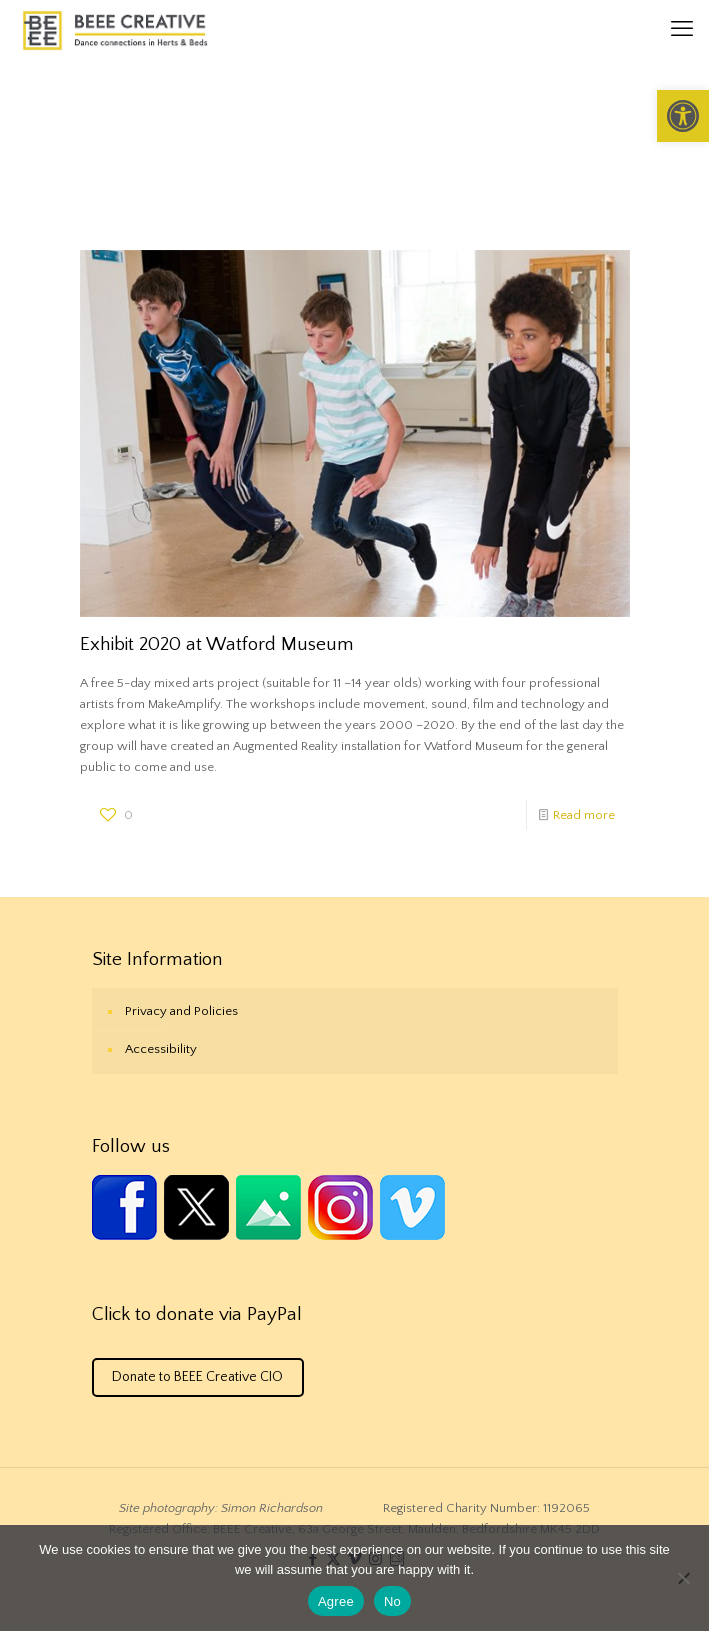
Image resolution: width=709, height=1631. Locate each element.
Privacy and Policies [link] (181, 1011)
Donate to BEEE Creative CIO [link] (197, 1377)
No (392, 1601)
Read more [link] (584, 815)
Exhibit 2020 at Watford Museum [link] (217, 644)
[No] (684, 1578)
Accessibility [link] (161, 1049)
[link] (683, 116)
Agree (336, 1601)
